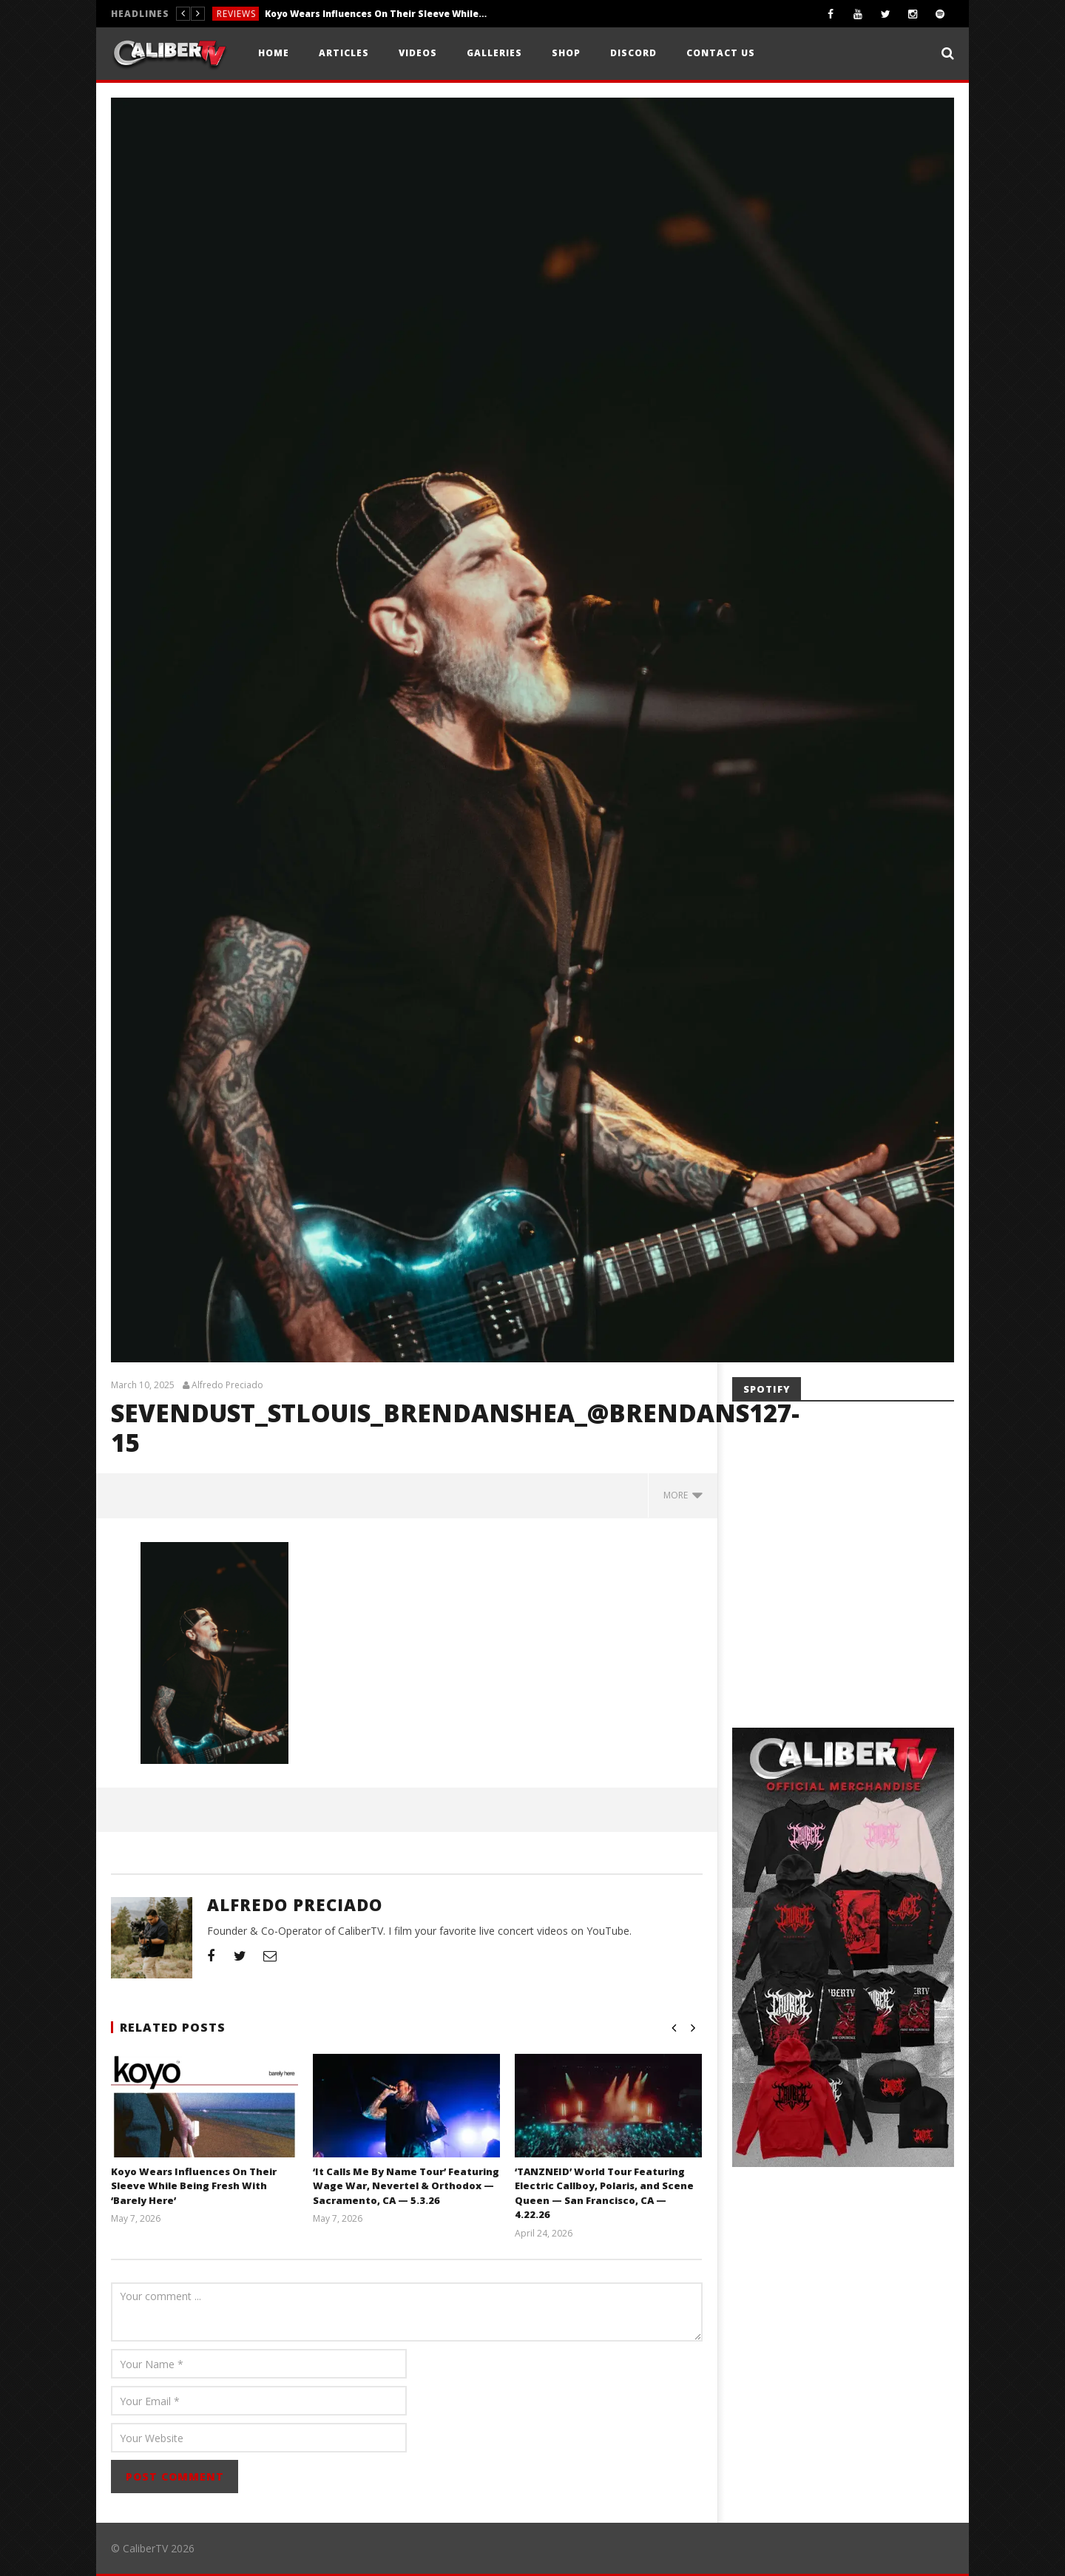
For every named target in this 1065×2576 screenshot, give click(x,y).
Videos (418, 53)
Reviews (236, 13)
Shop (566, 53)
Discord (633, 53)
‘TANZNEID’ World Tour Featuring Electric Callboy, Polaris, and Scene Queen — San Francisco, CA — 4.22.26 (604, 2193)
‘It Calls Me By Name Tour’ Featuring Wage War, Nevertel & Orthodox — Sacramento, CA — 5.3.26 (406, 2186)
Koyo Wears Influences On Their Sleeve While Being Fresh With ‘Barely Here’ (376, 13)
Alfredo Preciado (227, 1385)
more (683, 1495)
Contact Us (720, 53)
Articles (344, 53)
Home (273, 53)
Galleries (494, 53)
